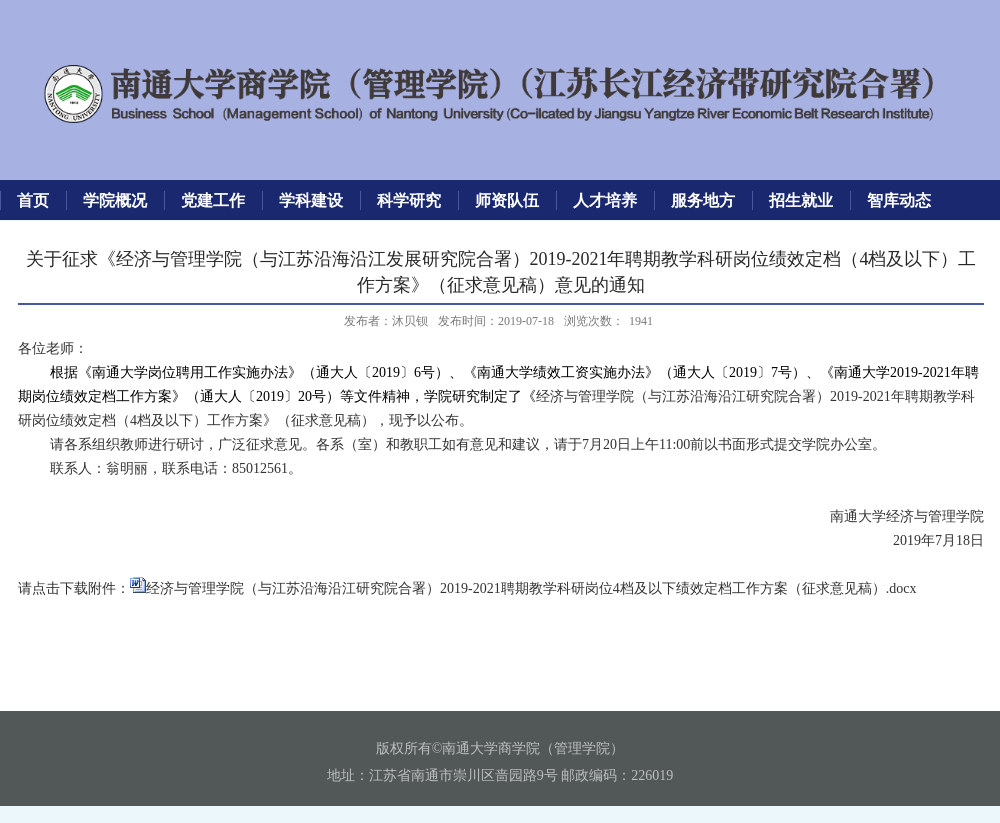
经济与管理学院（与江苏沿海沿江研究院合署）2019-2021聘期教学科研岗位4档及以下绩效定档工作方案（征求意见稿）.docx (531, 588)
